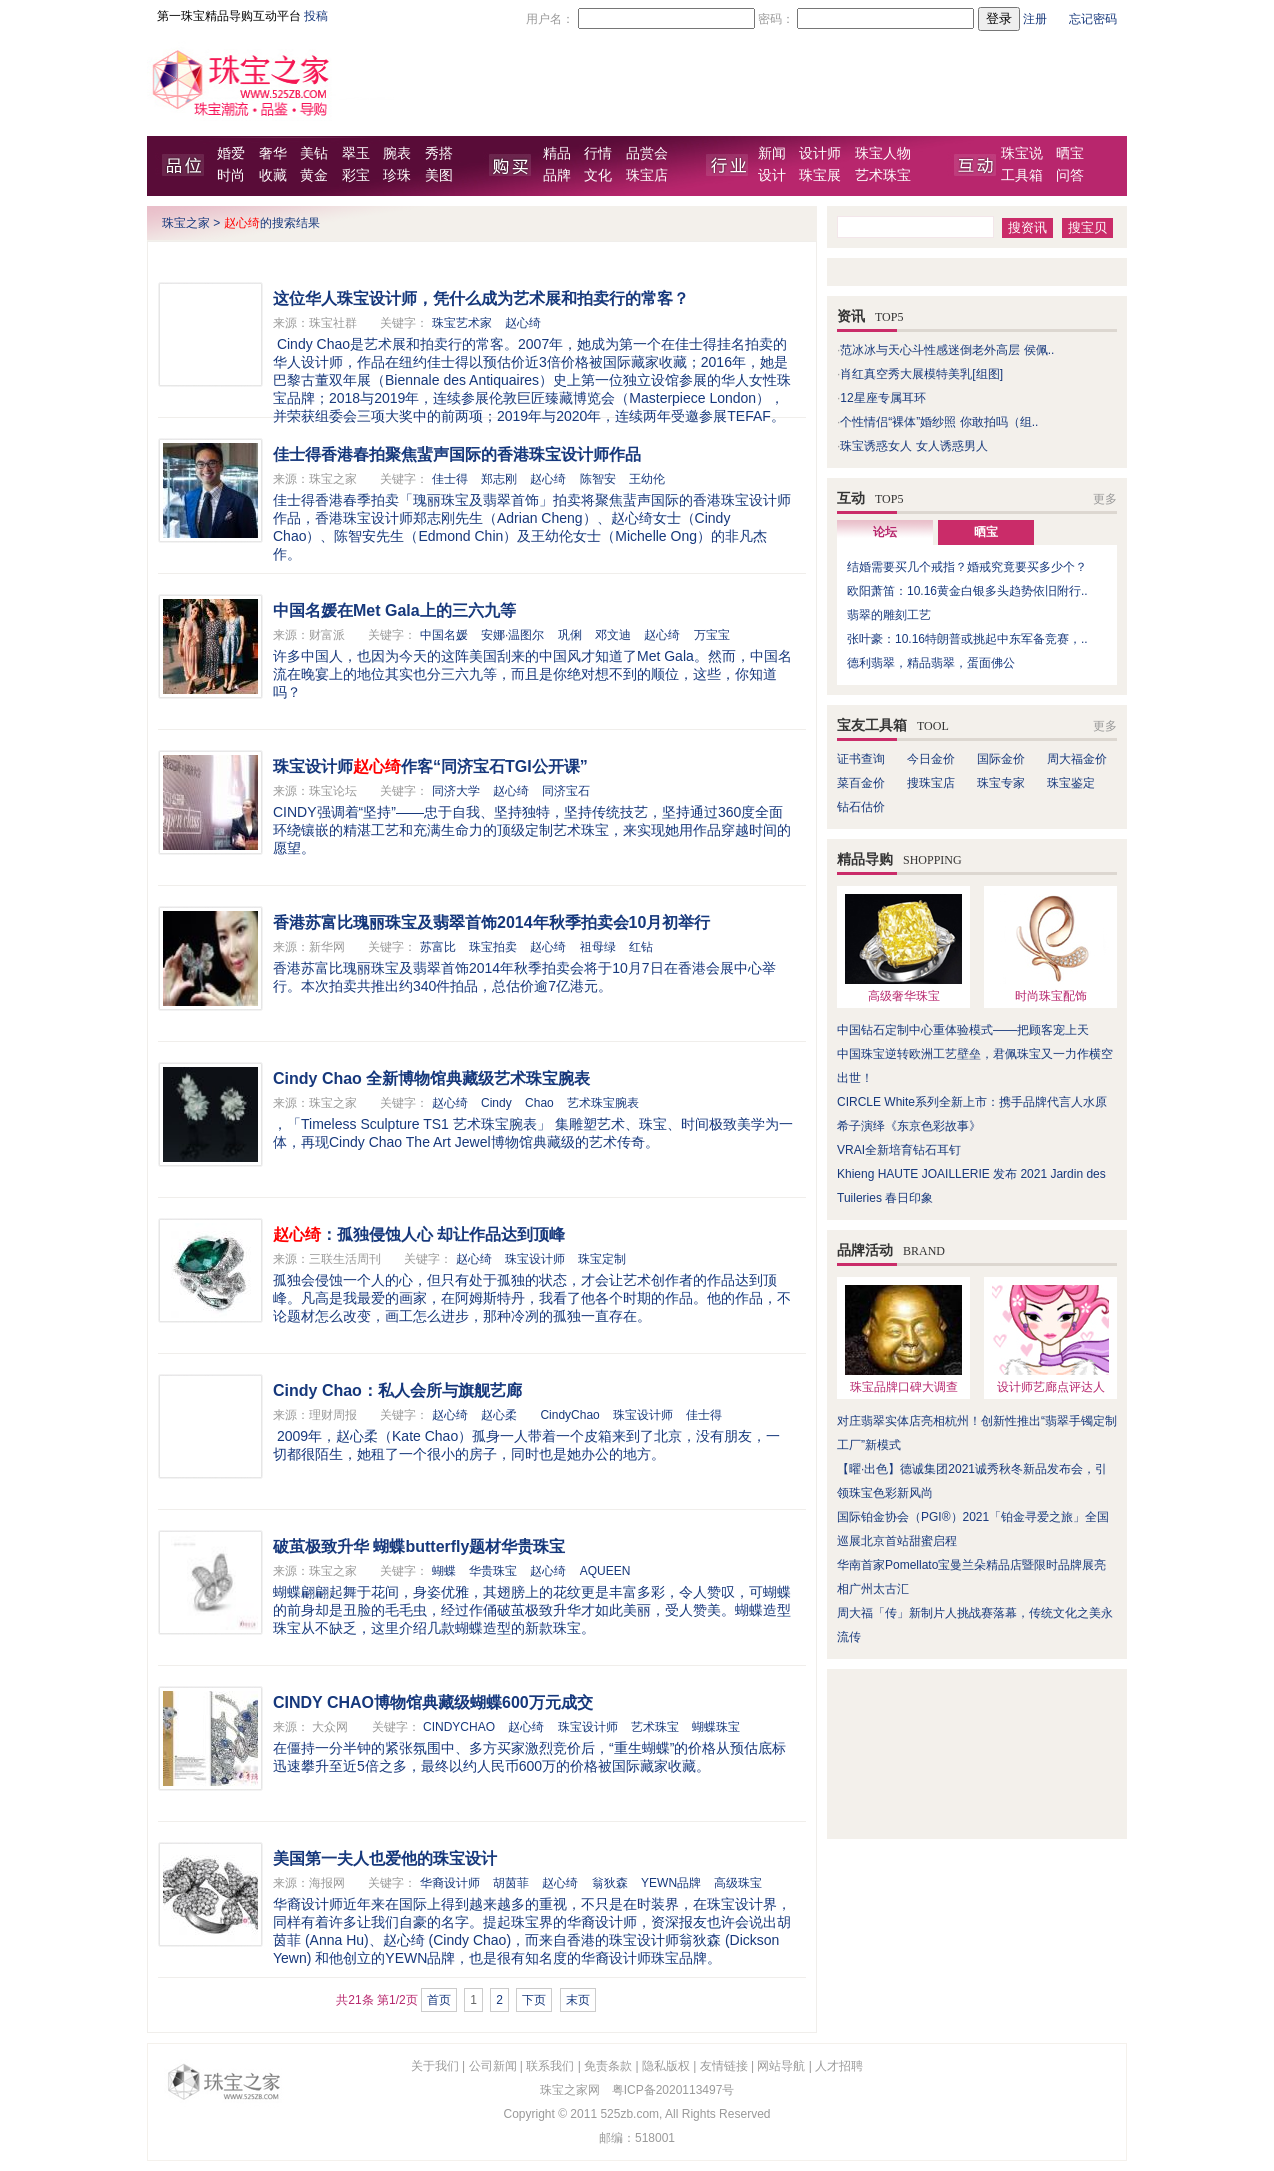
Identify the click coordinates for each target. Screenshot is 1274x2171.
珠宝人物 (883, 153)
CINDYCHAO (459, 1727)
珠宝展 (820, 175)
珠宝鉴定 (1071, 783)
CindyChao (569, 1415)
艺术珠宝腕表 (603, 1103)
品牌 (557, 175)
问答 (1070, 175)
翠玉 (356, 153)
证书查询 (861, 759)
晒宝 (1070, 153)
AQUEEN (605, 1571)
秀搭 (439, 153)
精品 (557, 153)
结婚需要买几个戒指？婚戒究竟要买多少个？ (967, 567)
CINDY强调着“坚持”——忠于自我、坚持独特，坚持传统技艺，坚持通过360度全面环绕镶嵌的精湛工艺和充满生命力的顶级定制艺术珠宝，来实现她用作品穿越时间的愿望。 (532, 830)
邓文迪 (613, 635)
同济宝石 (566, 791)
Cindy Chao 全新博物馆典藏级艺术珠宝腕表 (431, 1078)
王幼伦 (647, 479)
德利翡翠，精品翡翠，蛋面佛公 (931, 663)
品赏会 (647, 153)
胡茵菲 (511, 1883)
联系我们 (550, 2066)
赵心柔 (499, 1415)
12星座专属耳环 (882, 398)
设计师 (820, 153)
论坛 (885, 532)
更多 (1105, 499)
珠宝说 (1022, 153)
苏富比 (438, 947)
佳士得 (450, 479)
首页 (439, 2000)
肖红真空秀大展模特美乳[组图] (921, 374)
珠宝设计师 (535, 1259)
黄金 (314, 175)
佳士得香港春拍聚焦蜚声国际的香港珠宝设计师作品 (457, 454)
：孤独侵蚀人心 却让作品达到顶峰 (419, 1234)
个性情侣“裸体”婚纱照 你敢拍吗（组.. (939, 422)
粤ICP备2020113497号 (673, 2090)
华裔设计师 (450, 1883)
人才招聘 (839, 2066)
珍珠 (397, 175)
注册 (1035, 19)
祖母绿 (598, 947)
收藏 (273, 175)
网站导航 (781, 2066)
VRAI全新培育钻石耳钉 (899, 1150)
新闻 (772, 153)
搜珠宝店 (931, 783)
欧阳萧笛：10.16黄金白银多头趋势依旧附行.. (967, 591)
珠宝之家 (186, 223)
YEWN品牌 (671, 1883)
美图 (439, 175)
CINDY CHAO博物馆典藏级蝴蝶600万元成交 (433, 1702)
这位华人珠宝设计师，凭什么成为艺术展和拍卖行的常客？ (481, 298)
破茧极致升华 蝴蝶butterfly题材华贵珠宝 (419, 1546)
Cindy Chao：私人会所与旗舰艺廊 (397, 1390)
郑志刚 (499, 479)
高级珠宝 (738, 1883)
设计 (772, 175)
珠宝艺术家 (462, 323)
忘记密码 (1093, 19)
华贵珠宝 (493, 1571)
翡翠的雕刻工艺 (889, 615)
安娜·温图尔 (512, 635)
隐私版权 (666, 2066)
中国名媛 (444, 635)
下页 (534, 2000)
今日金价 (931, 759)
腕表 (397, 153)
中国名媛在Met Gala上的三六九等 (394, 610)
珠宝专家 (1001, 783)
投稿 (316, 16)
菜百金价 (861, 783)
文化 (598, 175)
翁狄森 (610, 1883)
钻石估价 (861, 807)
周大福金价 (1077, 759)
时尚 (231, 175)
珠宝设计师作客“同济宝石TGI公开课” (430, 766)
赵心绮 (523, 323)
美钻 (314, 153)
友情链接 (724, 2066)
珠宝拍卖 (493, 947)
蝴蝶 (444, 1571)
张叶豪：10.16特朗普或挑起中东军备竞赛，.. (967, 639)
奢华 (273, 153)
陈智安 (598, 479)
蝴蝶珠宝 (716, 1727)
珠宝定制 (602, 1259)
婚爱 (231, 153)
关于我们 (435, 2066)
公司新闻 (493, 2066)
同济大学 (456, 791)
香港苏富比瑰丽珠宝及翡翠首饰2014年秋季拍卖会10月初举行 (491, 922)
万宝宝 (712, 635)
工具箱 (1022, 175)
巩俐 (570, 635)
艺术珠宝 (883, 175)
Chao (539, 1103)
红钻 (641, 947)
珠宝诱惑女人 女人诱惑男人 (913, 446)
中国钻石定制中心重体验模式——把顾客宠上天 (963, 1030)
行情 (598, 153)
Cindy (496, 1103)
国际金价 (1001, 759)
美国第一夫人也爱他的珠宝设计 (385, 1858)
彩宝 (356, 175)
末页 (578, 2000)
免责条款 (608, 2066)
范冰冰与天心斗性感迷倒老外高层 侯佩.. (947, 350)
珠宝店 (647, 175)
